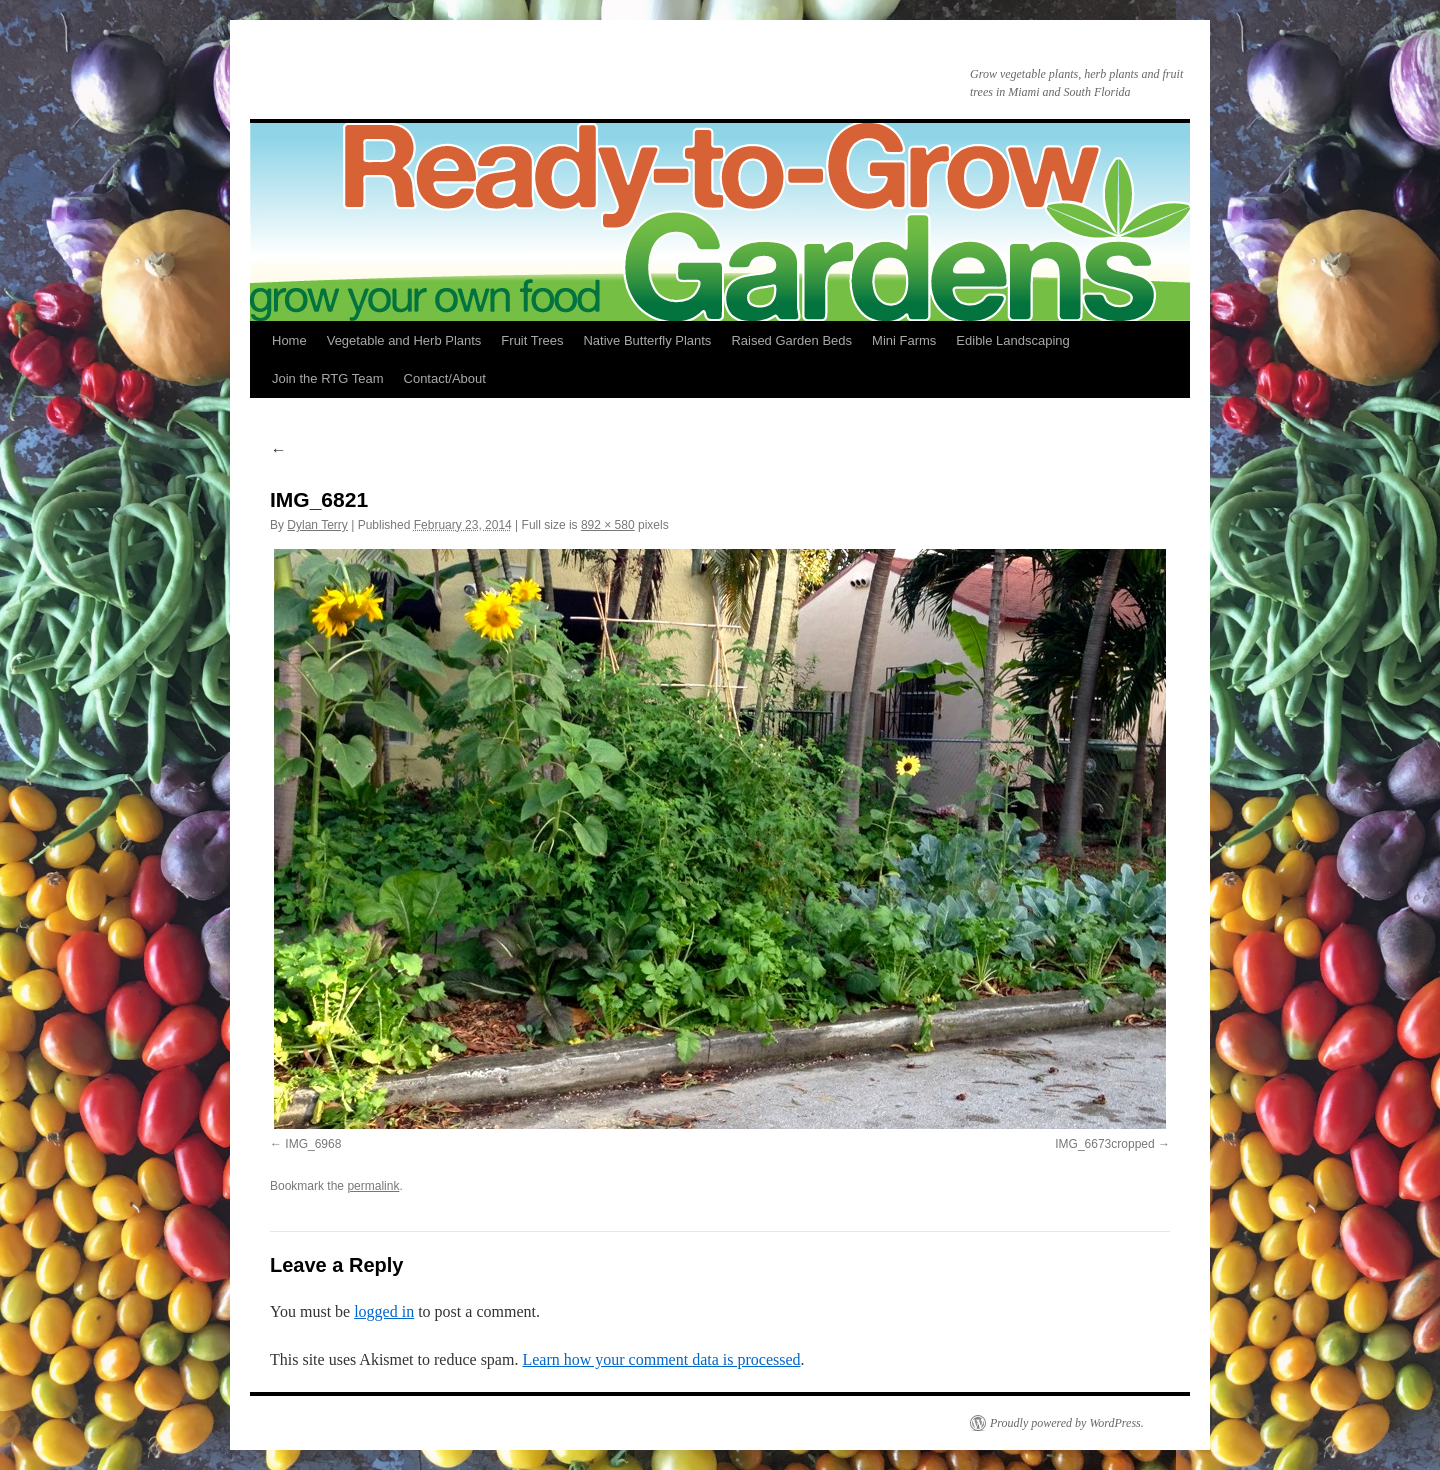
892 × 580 (608, 525)
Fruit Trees (532, 340)
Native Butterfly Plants (647, 340)
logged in (384, 1311)
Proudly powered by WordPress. (1067, 1423)
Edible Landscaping (1012, 340)
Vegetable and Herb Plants (404, 340)
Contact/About (445, 378)
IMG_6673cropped (1104, 1144)
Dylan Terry (317, 525)
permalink (373, 1186)
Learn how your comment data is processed (661, 1359)
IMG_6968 (313, 1144)
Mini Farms (904, 340)
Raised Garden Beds (791, 340)
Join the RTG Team (328, 378)
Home (289, 340)
